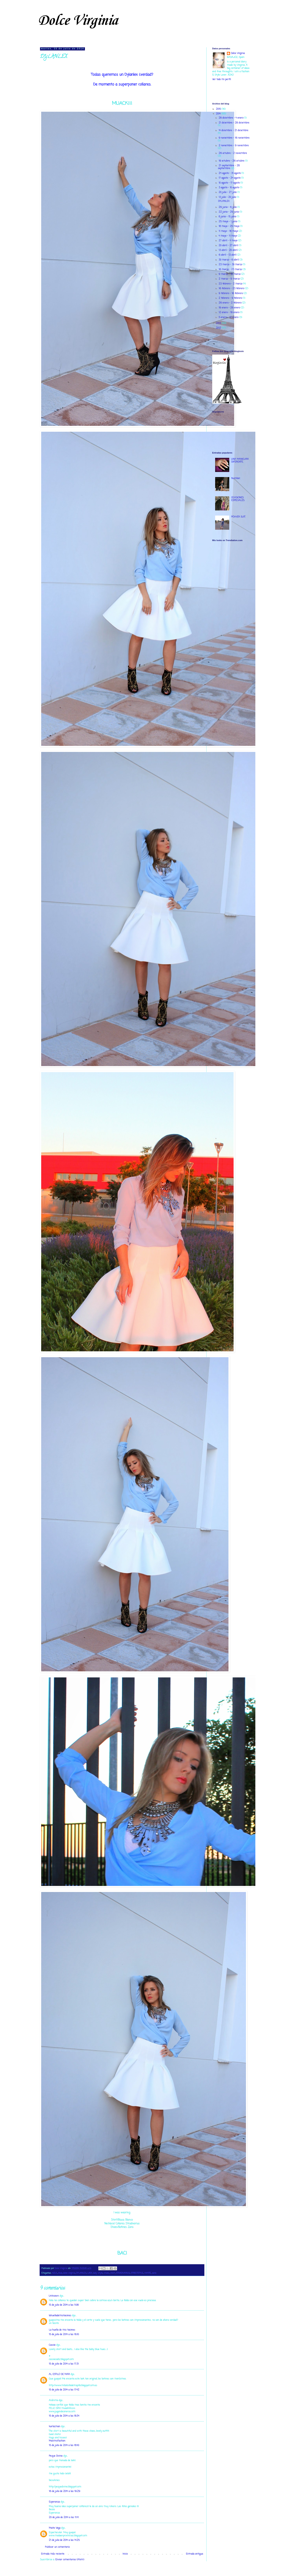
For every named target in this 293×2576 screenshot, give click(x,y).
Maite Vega (54, 2528)
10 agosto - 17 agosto (229, 183)
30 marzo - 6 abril (229, 260)
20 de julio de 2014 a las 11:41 (64, 2517)
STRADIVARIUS (123, 2273)
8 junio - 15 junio (228, 217)
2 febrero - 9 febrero (231, 298)
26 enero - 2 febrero (230, 303)
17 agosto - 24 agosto (230, 178)
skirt (112, 2273)
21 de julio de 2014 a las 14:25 (64, 2540)
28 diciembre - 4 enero (231, 118)
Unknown (54, 2296)
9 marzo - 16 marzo (230, 274)
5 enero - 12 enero (229, 317)
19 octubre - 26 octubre (232, 161)
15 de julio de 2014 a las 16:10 (64, 2334)
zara (154, 2273)
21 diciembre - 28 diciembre (234, 123)
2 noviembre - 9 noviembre (234, 145)
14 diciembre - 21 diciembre (233, 130)
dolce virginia (69, 2273)
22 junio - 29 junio (229, 212)
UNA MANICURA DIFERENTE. (240, 460)
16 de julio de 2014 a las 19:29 (64, 2491)
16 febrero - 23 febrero (232, 288)
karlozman (54, 2426)
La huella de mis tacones (62, 2330)
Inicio (125, 2554)
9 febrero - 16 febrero (231, 293)
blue (60, 2273)
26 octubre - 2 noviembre (233, 153)
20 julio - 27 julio (228, 192)
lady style (98, 2273)
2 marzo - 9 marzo (229, 279)
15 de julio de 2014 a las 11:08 (64, 2305)
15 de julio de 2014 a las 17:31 (64, 2364)
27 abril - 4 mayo (228, 240)
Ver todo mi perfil (221, 79)
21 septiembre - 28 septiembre (229, 167)
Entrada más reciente (52, 2554)
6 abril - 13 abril (228, 255)
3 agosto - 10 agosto (229, 187)
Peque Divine (56, 2456)
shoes (106, 2273)
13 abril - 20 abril (228, 250)
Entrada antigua (194, 2554)
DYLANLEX (81, 2273)
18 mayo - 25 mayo (229, 226)
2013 (219, 323)
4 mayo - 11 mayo (228, 236)
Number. (236, 478)
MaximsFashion (57, 2441)
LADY (89, 2273)
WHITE (147, 2273)
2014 (218, 114)
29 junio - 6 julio (228, 207)
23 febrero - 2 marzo (231, 284)
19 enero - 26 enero (230, 308)
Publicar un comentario (57, 2547)
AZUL (54, 2273)
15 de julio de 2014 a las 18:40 (64, 2445)
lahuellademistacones (60, 2315)
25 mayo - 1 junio (228, 221)
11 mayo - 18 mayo (229, 231)
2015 (219, 109)
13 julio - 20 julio (228, 197)
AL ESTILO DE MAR (59, 2374)
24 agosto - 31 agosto (230, 173)
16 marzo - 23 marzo (231, 269)
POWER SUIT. (238, 517)
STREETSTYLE (137, 2273)
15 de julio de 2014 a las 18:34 (64, 2416)
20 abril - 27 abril (229, 245)
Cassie (52, 2345)
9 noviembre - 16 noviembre (234, 138)
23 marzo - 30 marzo (231, 264)
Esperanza (54, 2502)
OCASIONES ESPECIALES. (238, 499)
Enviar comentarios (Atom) (69, 2559)
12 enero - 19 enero (229, 312)
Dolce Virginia (78, 20)
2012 (219, 328)
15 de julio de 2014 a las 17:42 (64, 2390)
